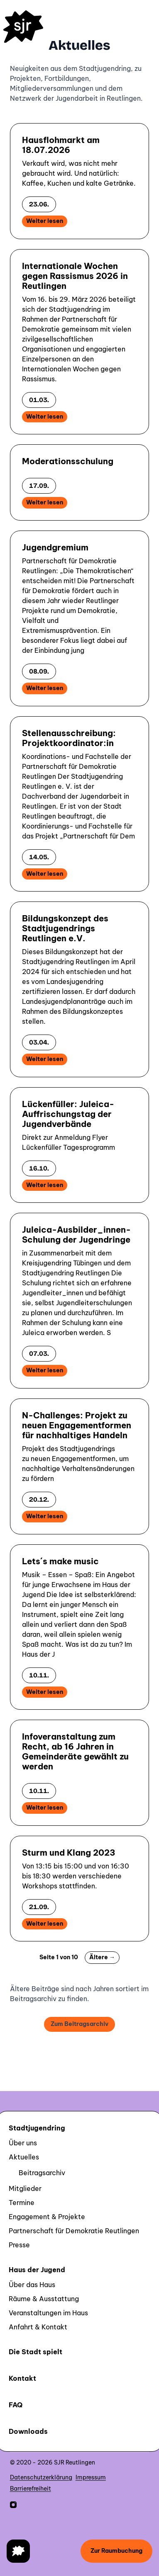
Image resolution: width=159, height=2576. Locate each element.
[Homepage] (23, 26)
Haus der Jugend (37, 2270)
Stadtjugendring (37, 2128)
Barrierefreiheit (30, 2488)
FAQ (15, 2405)
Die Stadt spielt (35, 2352)
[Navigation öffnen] (18, 2551)
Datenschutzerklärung (41, 2477)
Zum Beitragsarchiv (79, 2024)
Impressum (91, 2477)
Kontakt (22, 2378)
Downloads (28, 2431)
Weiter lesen (44, 221)
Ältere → (102, 1957)
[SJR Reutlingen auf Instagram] (13, 2505)
